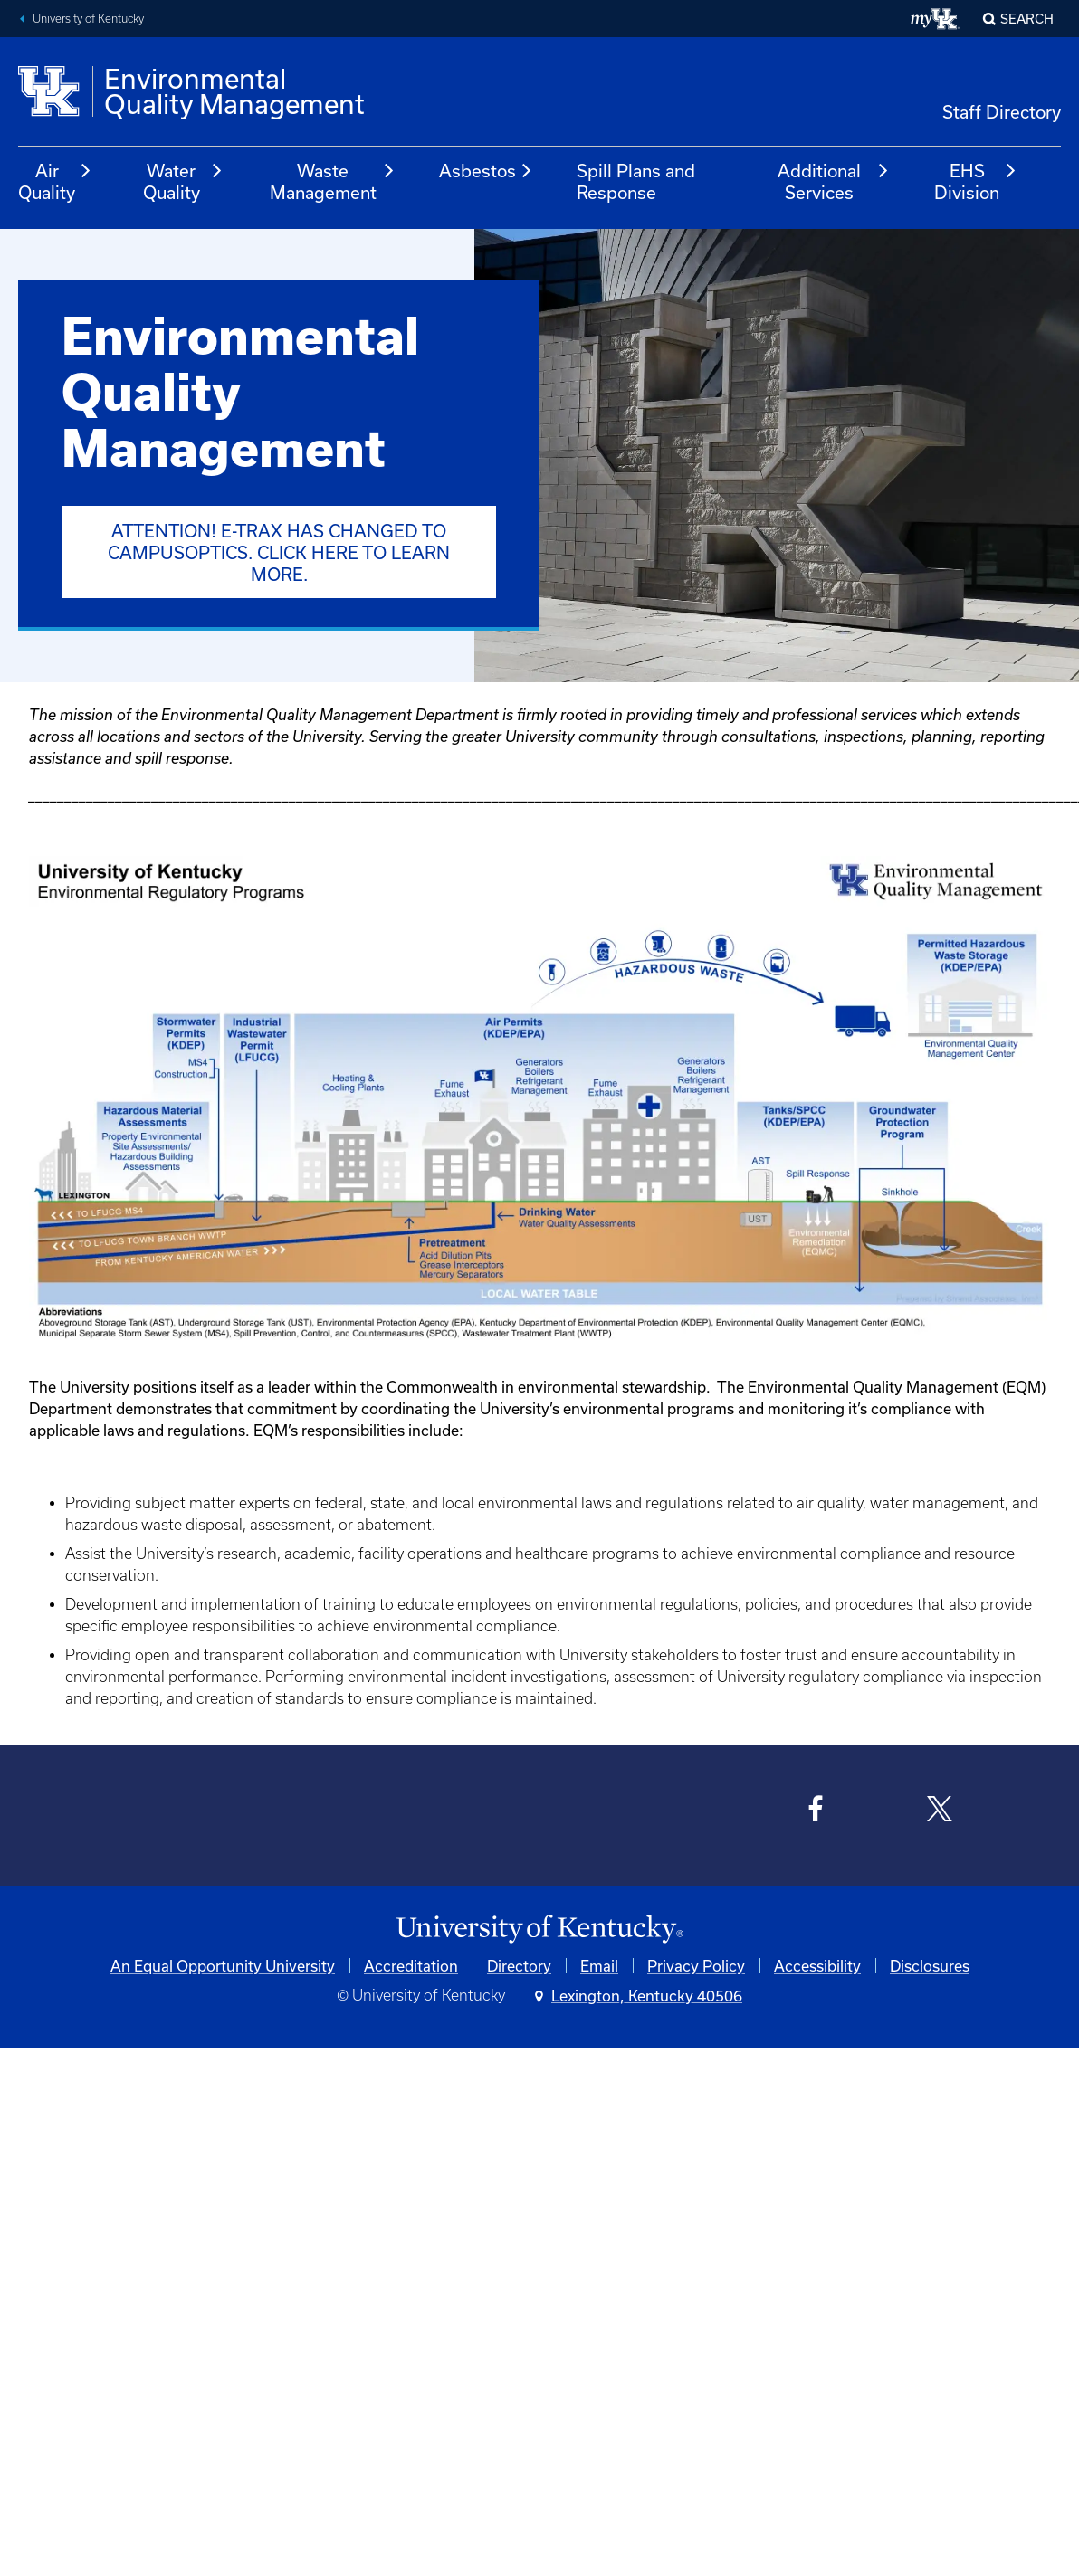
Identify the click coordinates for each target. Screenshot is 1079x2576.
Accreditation (411, 1965)
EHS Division (975, 181)
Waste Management (333, 181)
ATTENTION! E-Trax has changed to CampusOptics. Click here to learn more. (279, 552)
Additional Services (834, 181)
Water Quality (183, 181)
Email (599, 1965)
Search (1027, 18)
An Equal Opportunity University (222, 1965)
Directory (519, 1965)
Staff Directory (1001, 111)
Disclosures (929, 1965)
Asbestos (486, 171)
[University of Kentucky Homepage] (539, 1929)
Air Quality (55, 181)
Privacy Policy (696, 1965)
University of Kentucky (88, 18)
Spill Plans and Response (636, 181)
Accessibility (817, 1965)
